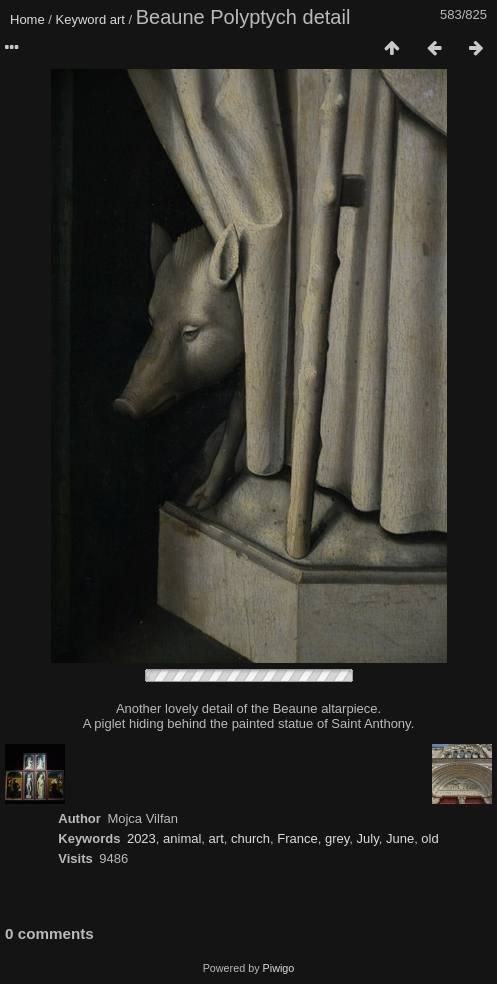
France (297, 838)
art (117, 19)
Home (27, 19)
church (250, 838)
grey (337, 838)
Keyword (81, 19)
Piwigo (279, 968)
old (429, 838)
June (400, 838)
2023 (141, 838)
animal (182, 838)
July (368, 838)
